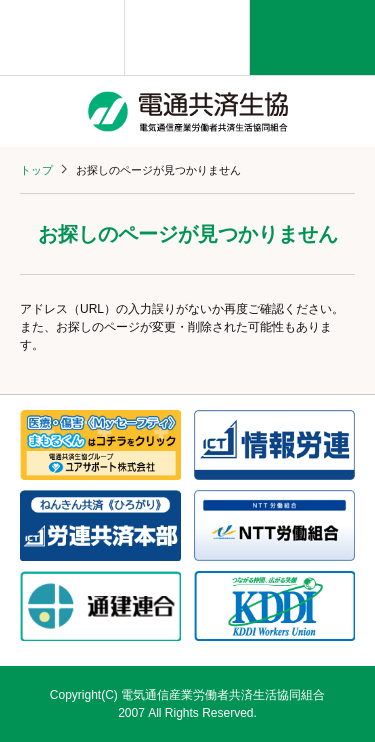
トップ (36, 170)
